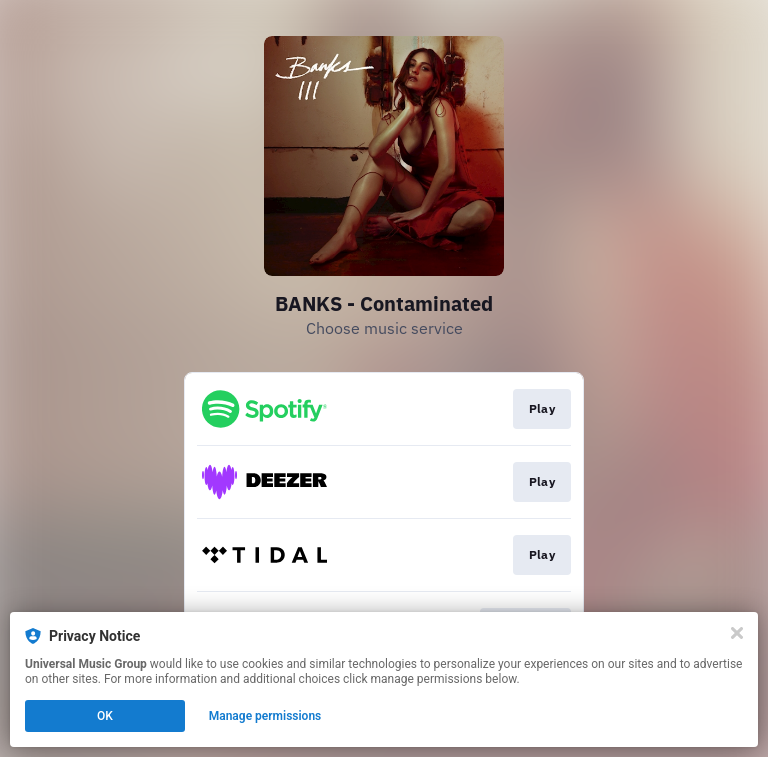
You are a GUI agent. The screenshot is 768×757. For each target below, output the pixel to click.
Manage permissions (265, 716)
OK (105, 716)
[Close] (737, 633)
